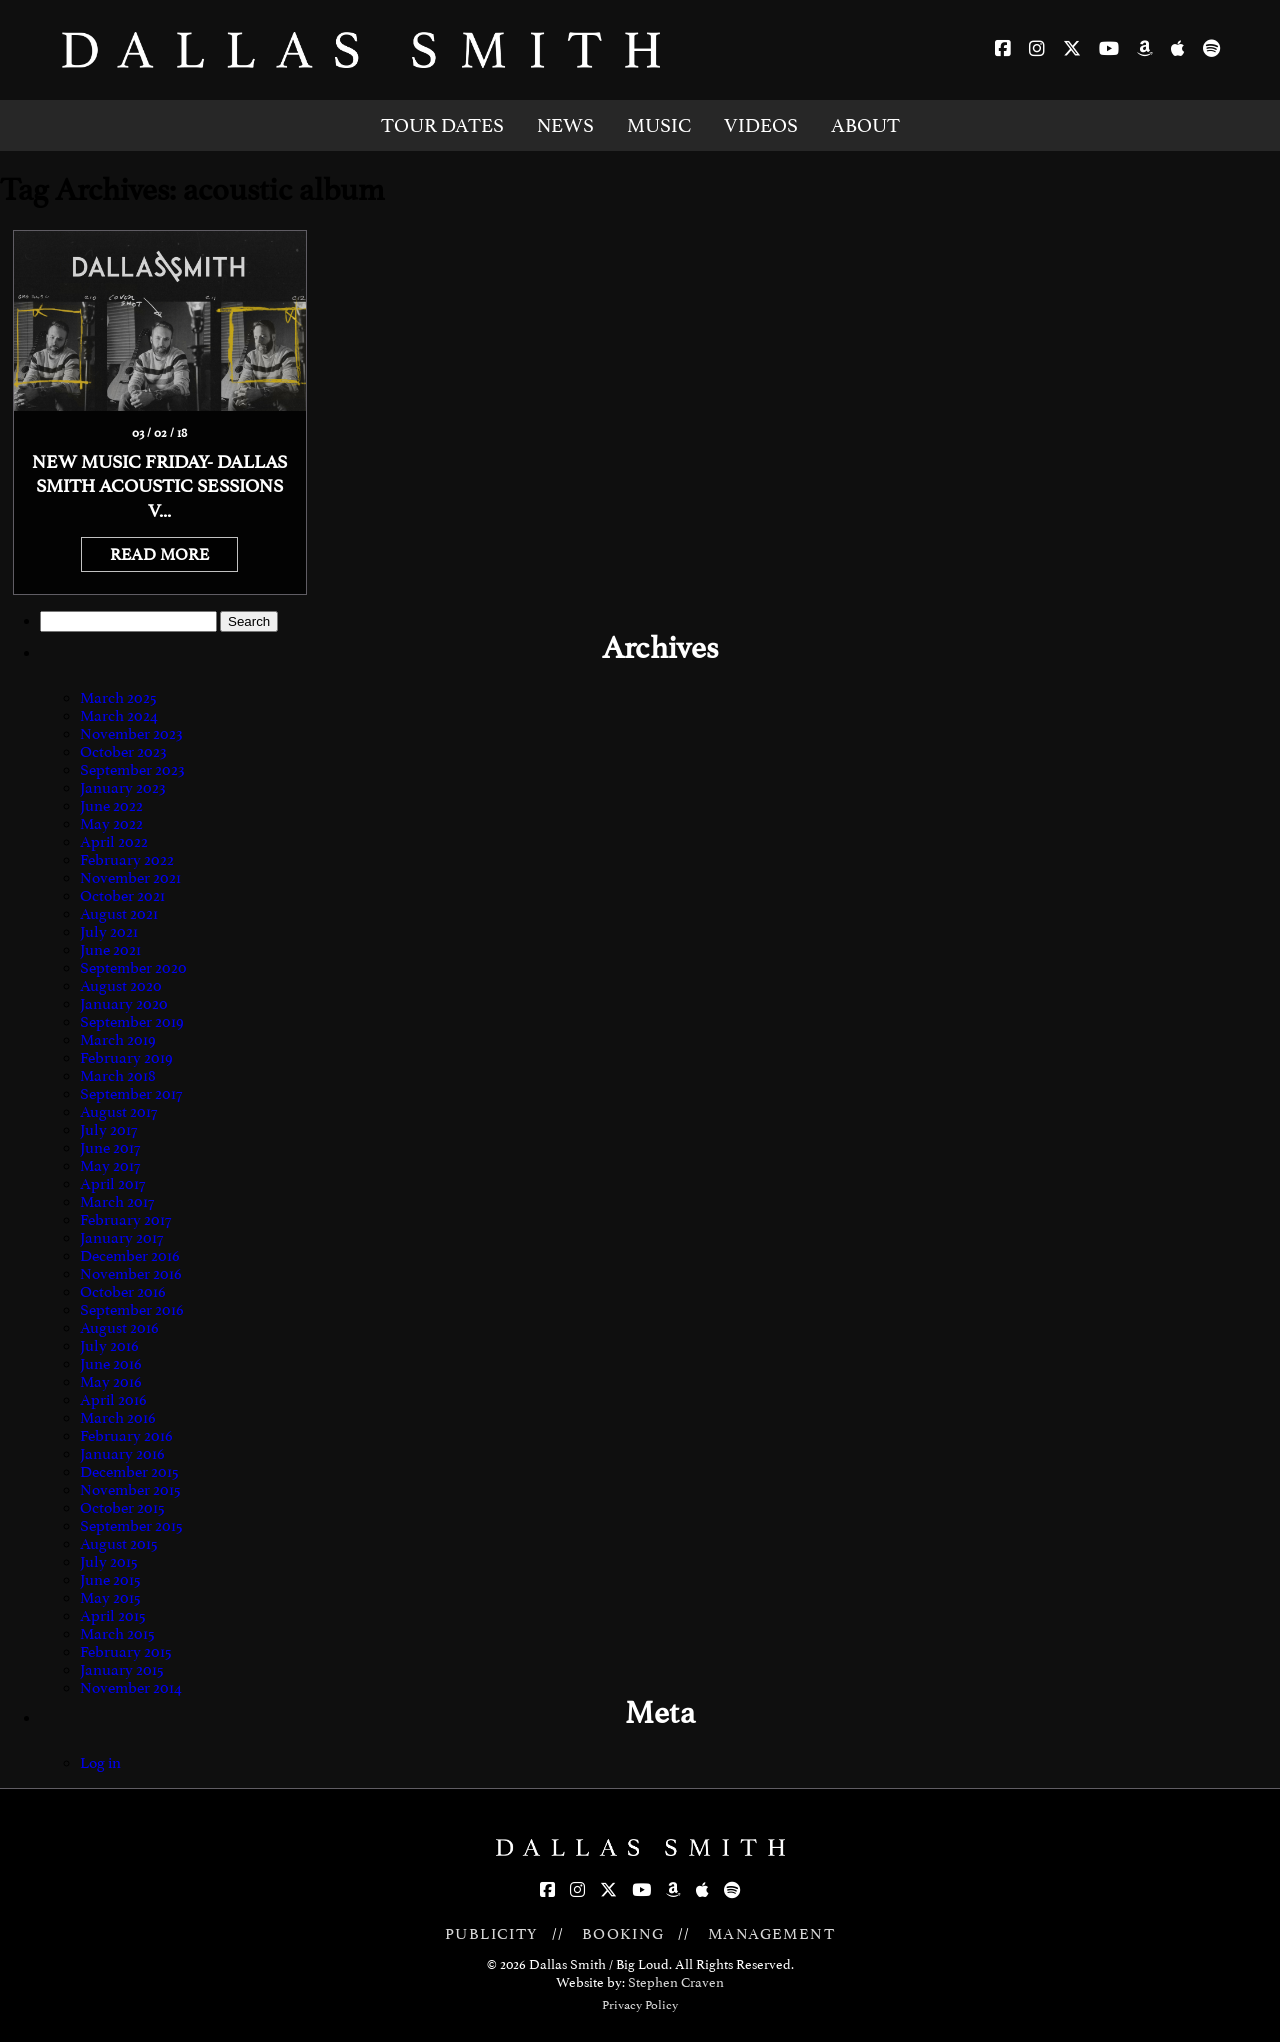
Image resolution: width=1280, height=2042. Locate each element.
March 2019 (118, 1040)
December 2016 (130, 1256)
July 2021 (109, 932)
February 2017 (125, 1220)
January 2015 (122, 1670)
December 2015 (129, 1472)
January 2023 (123, 788)
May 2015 (110, 1598)
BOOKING (623, 1934)
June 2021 (110, 950)
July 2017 (108, 1130)
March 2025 (118, 698)
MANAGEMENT (771, 1934)
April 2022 (114, 842)
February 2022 (127, 860)
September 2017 (131, 1094)
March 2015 (117, 1634)
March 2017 (117, 1202)
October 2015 (122, 1508)
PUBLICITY (492, 1934)
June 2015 (110, 1580)
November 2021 (130, 878)
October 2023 (123, 752)
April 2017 (112, 1184)
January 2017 (121, 1238)
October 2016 (123, 1292)
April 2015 (113, 1616)
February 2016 (126, 1436)
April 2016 (113, 1400)
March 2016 (118, 1418)
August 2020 (121, 986)
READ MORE (159, 554)
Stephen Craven (676, 1982)
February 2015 (126, 1652)
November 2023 (131, 734)
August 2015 (119, 1544)
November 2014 (131, 1688)
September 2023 (132, 770)
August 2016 (119, 1328)
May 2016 (111, 1382)
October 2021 (122, 896)
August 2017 (118, 1112)
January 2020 (124, 1004)
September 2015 (131, 1526)
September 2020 (133, 968)
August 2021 (119, 914)
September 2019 (132, 1022)
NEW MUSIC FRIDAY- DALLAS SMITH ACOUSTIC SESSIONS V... (159, 486)
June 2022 (111, 806)
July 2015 (109, 1562)
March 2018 (118, 1076)
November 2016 (131, 1274)
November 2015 (130, 1490)
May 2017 (110, 1166)
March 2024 (119, 716)
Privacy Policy (640, 2005)
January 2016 (122, 1454)
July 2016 (109, 1346)
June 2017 (110, 1148)
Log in (100, 1763)
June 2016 (111, 1364)
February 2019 (126, 1058)
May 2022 (111, 824)
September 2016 (132, 1310)
